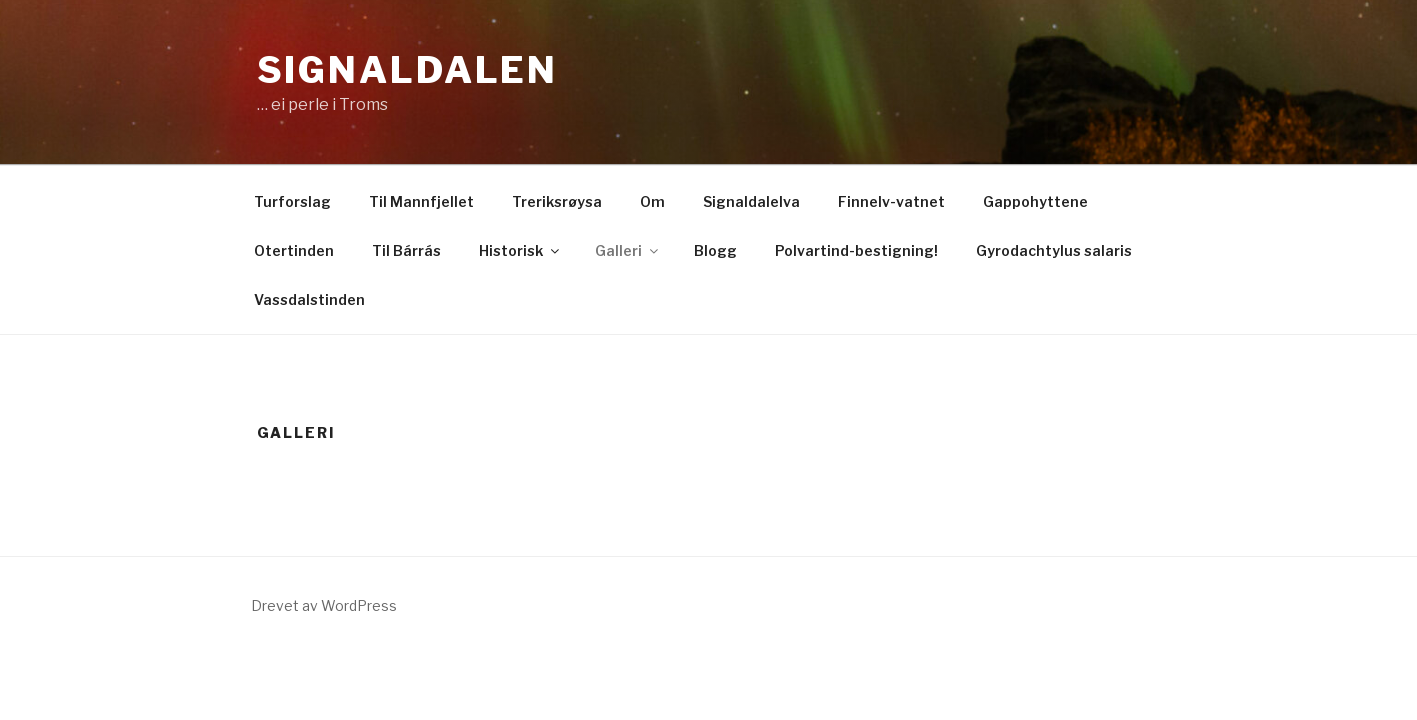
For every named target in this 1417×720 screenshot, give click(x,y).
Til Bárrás (406, 250)
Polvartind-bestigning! (856, 250)
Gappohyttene (1035, 201)
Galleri (628, 250)
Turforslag (292, 201)
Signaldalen (408, 70)
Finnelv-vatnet (891, 201)
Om (652, 201)
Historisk (520, 250)
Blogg (715, 250)
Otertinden (294, 250)
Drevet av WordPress (324, 605)
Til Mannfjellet (421, 201)
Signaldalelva (751, 201)
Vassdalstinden (309, 299)
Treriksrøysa (557, 201)
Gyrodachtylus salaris (1054, 250)
